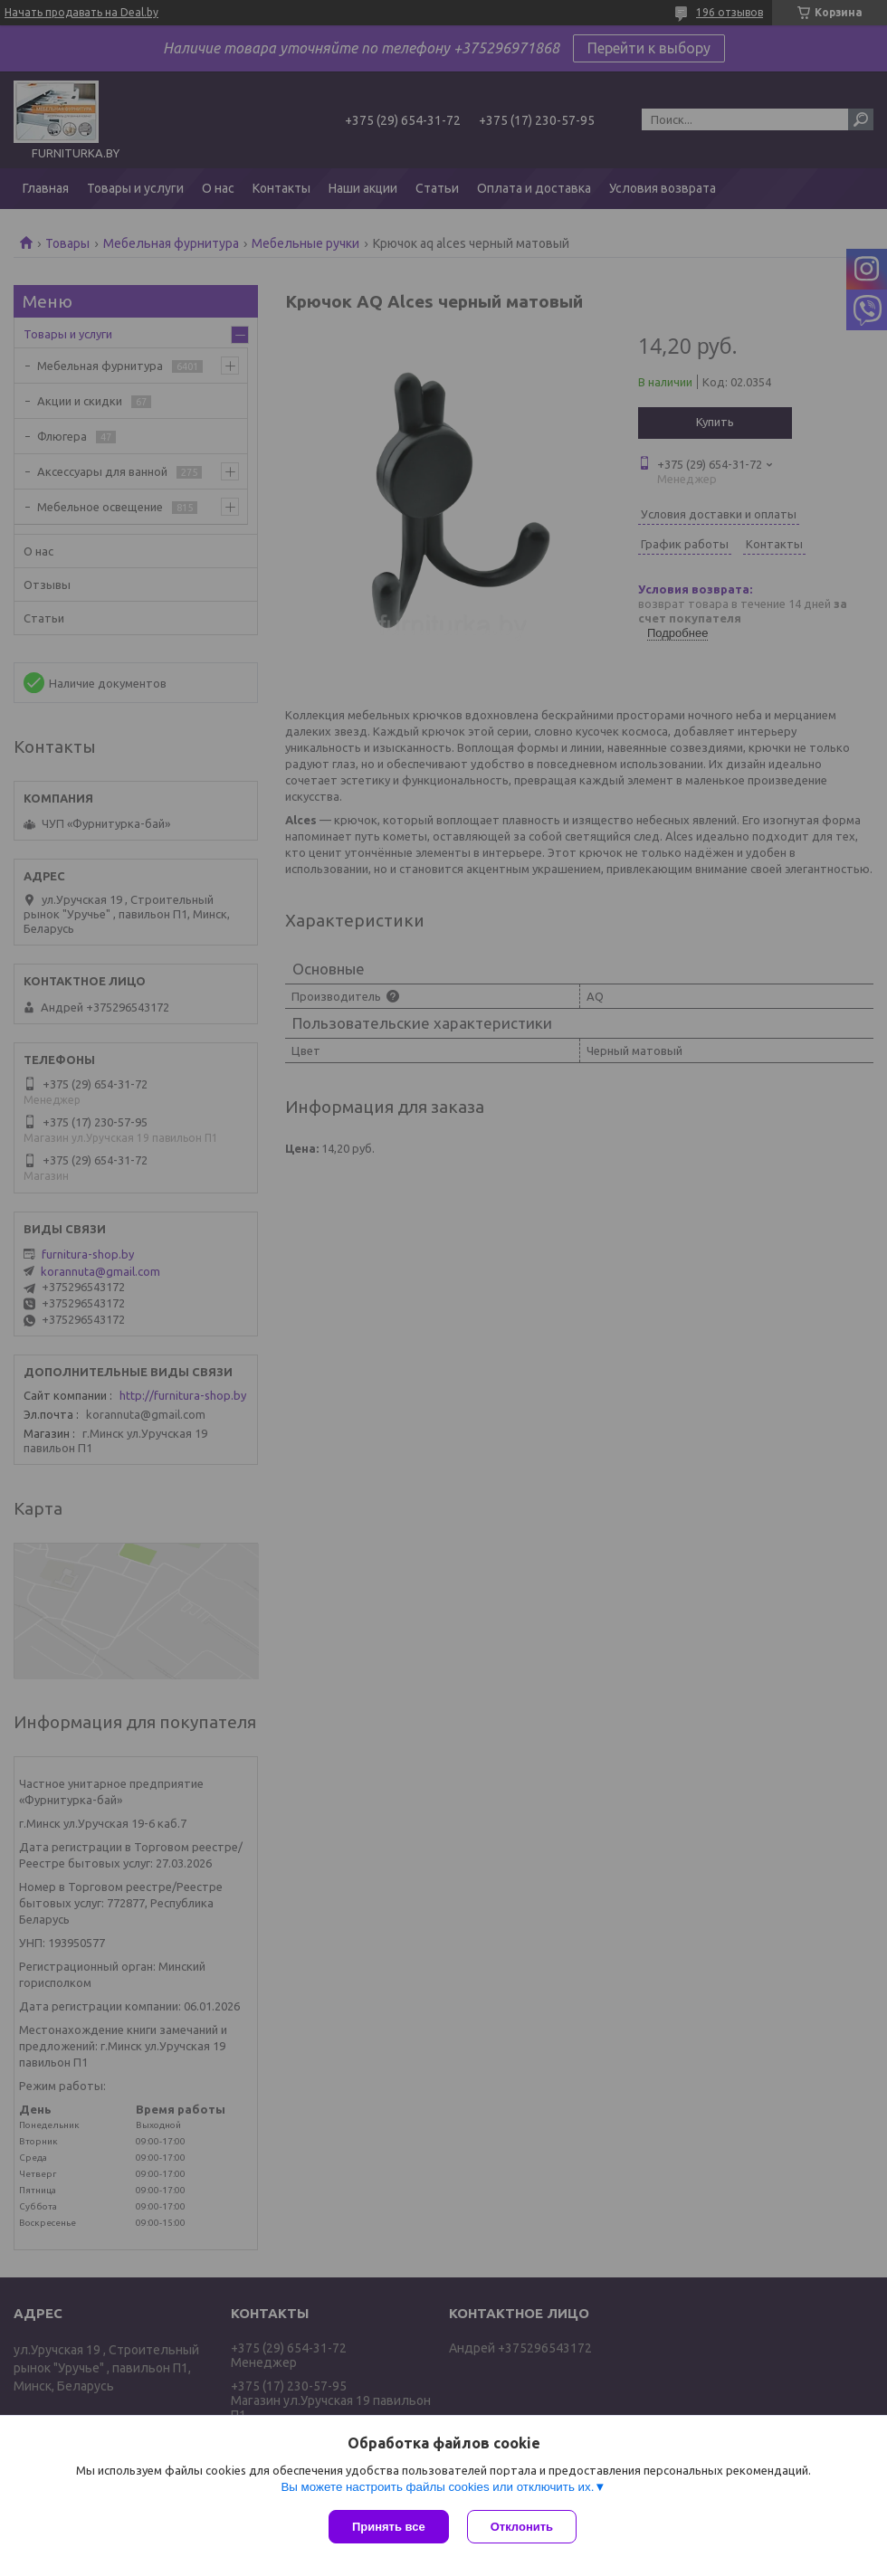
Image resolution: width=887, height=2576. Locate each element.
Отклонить (522, 2526)
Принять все (388, 2526)
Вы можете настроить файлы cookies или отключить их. (437, 2487)
